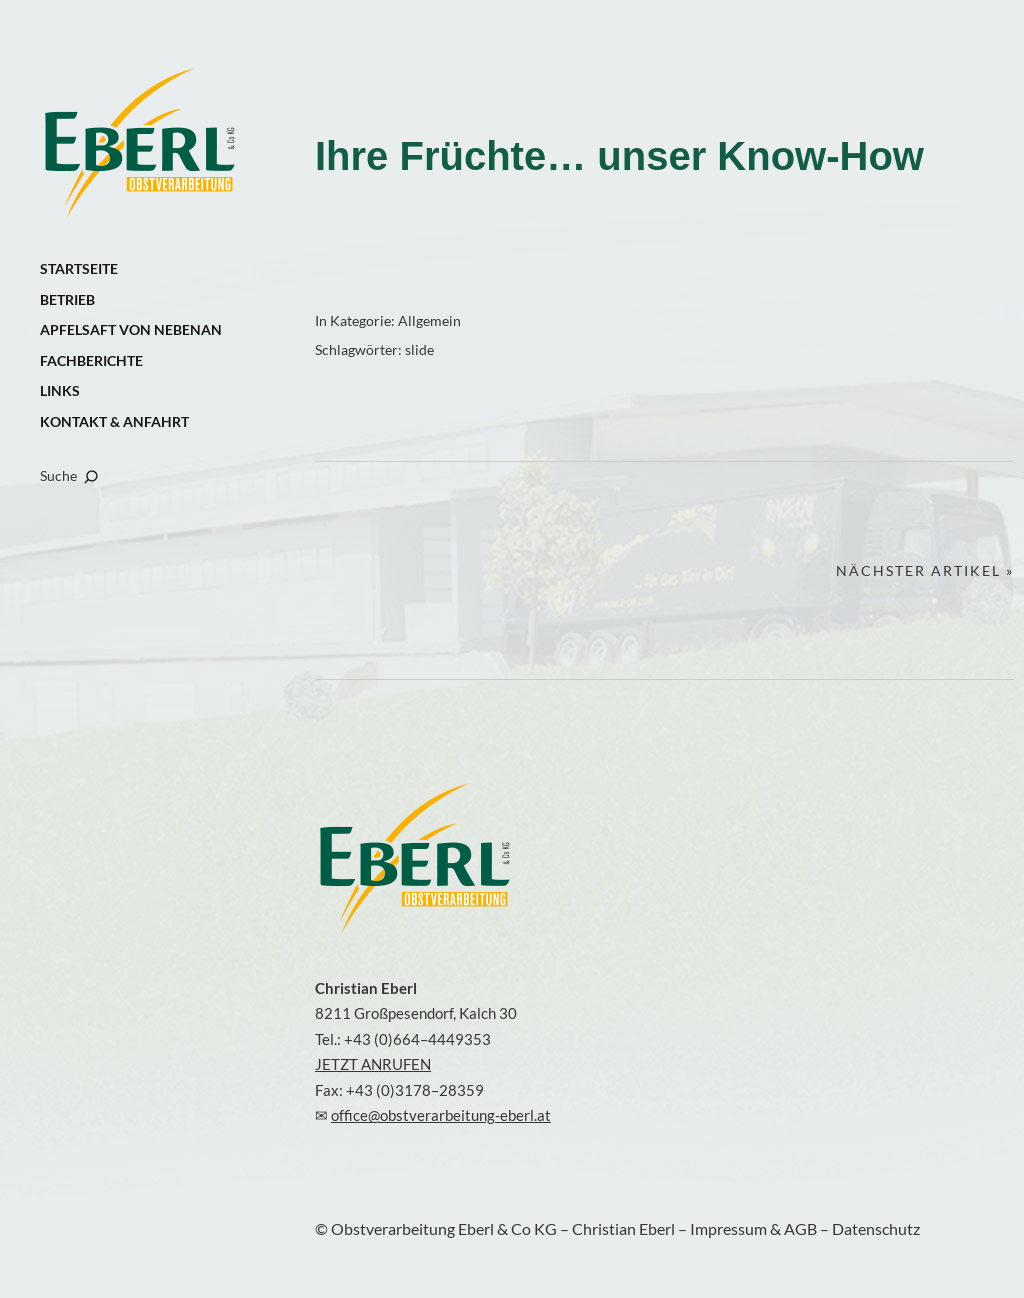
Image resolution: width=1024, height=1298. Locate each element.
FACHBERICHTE (91, 360)
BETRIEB (67, 299)
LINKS (60, 390)
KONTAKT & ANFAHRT (114, 421)
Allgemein (429, 320)
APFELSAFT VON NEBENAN (131, 329)
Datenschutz (876, 1228)
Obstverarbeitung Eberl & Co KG (140, 144)
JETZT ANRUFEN (373, 1064)
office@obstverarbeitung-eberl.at (441, 1115)
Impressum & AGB (755, 1228)
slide (419, 349)
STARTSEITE (79, 268)
